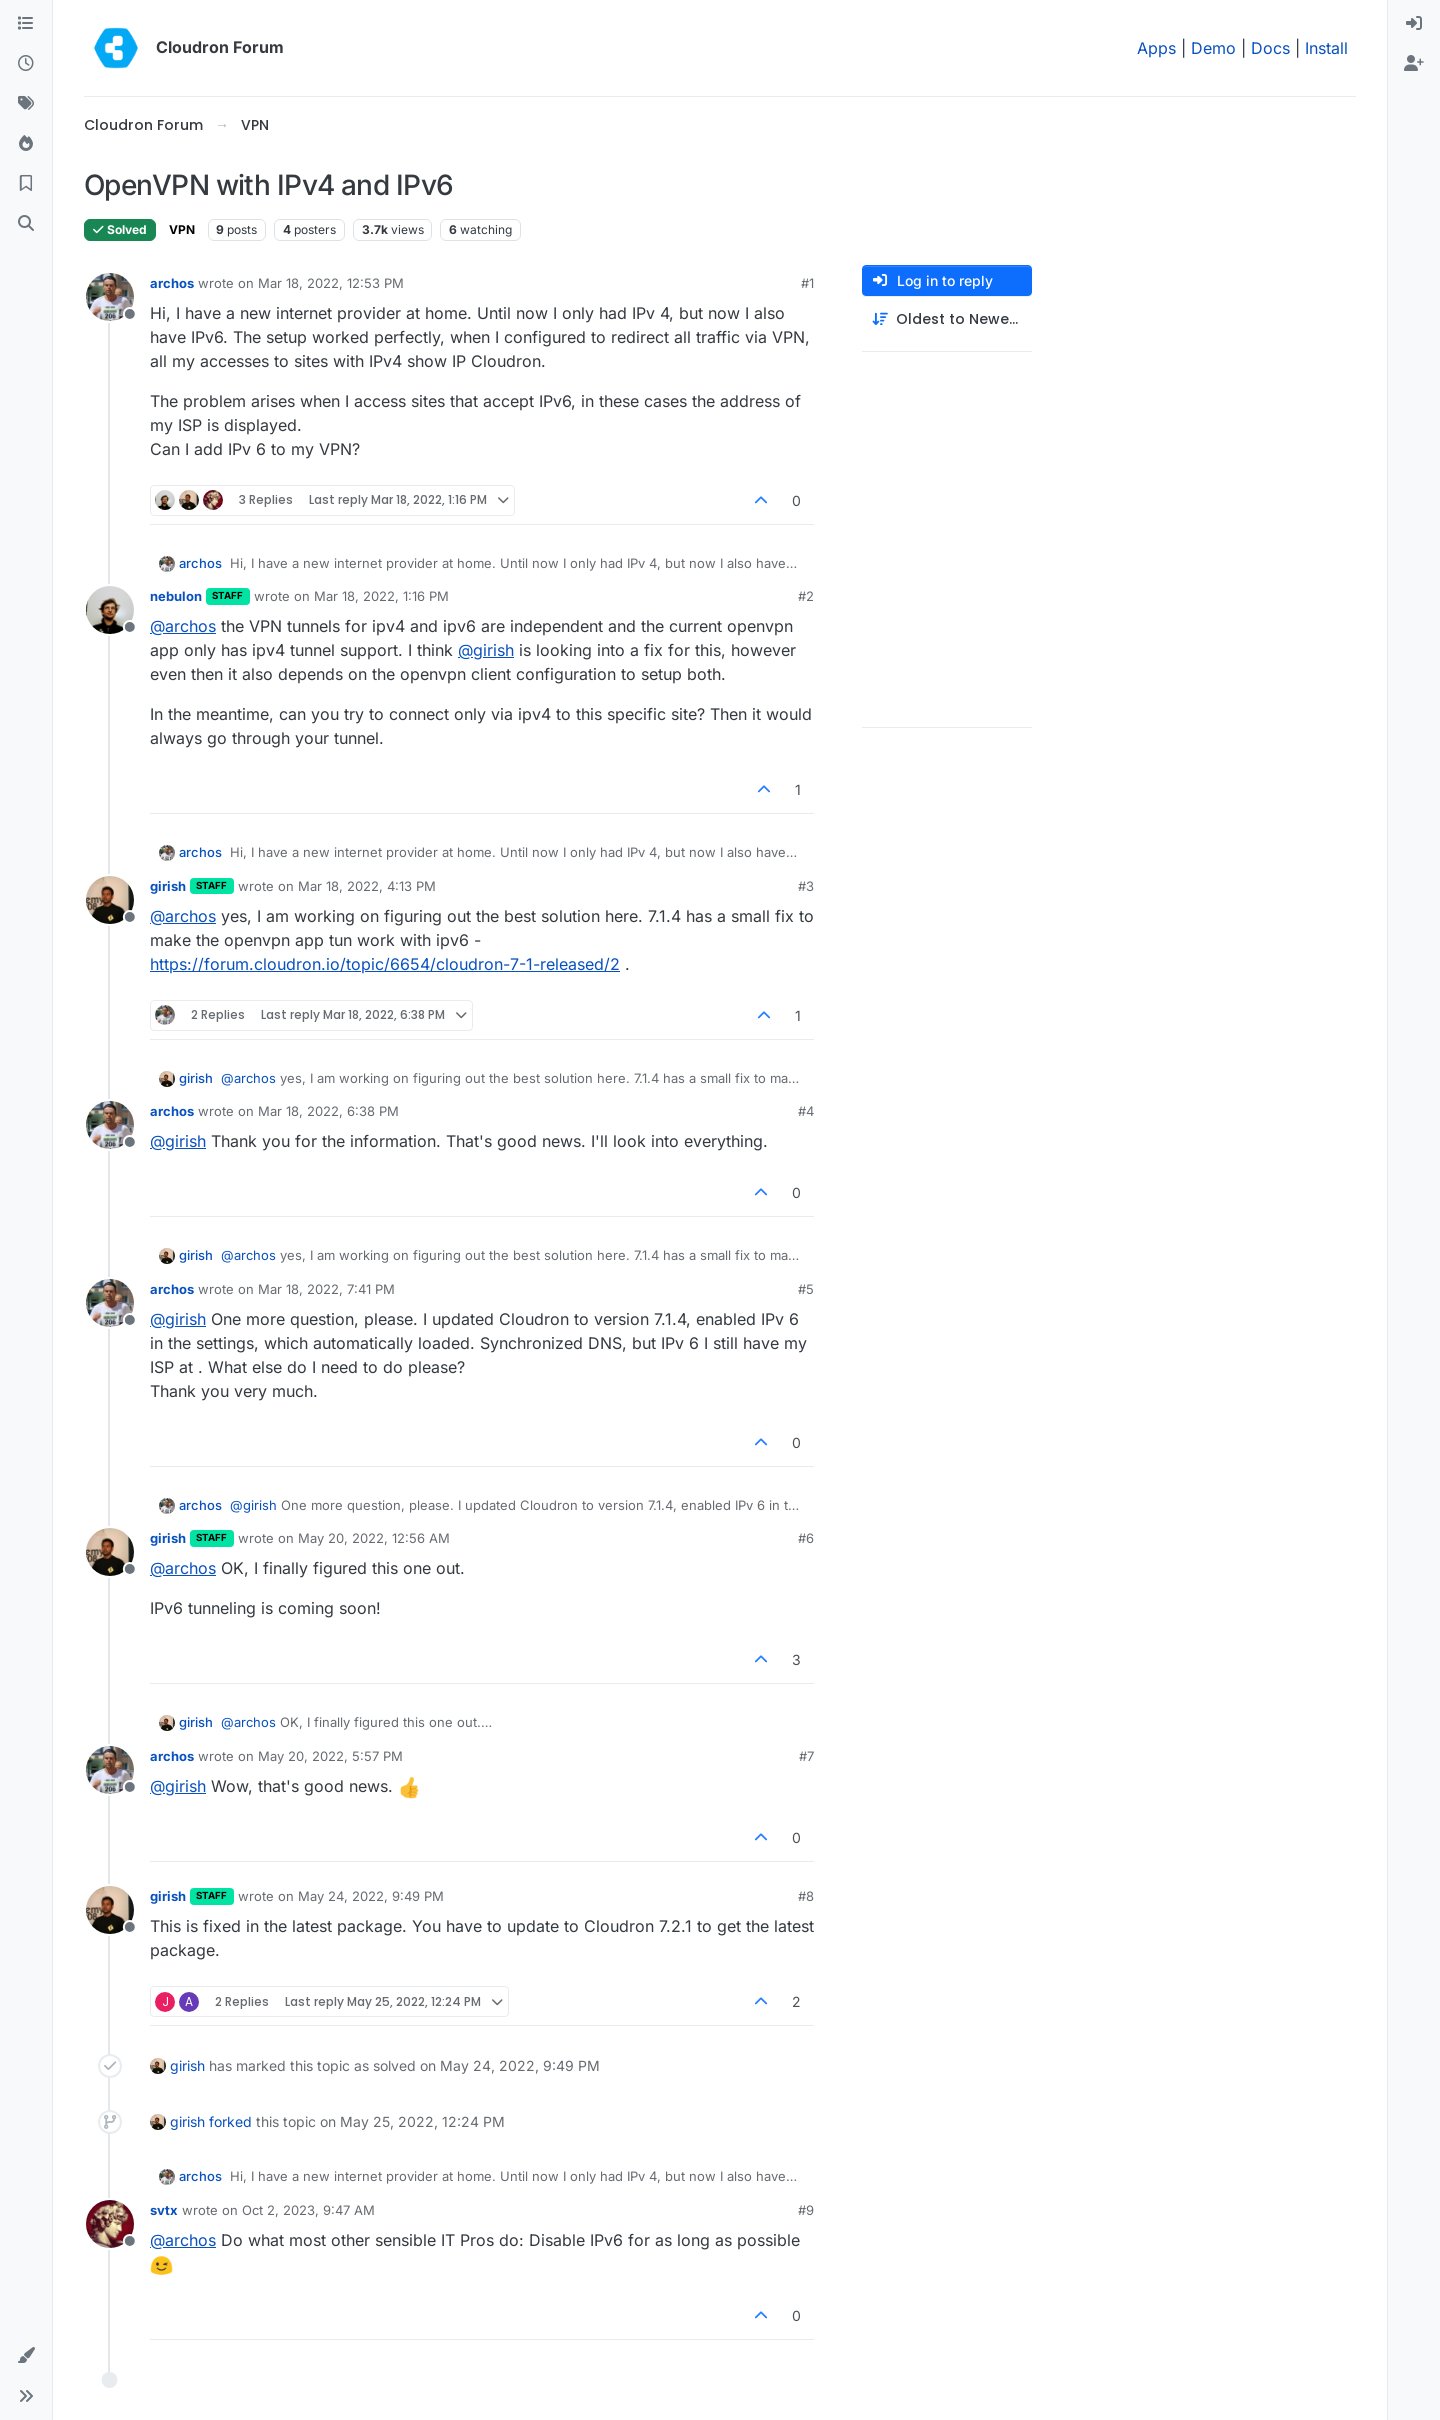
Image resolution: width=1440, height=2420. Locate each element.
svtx (164, 2210)
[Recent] (26, 64)
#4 (806, 1111)
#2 (806, 596)
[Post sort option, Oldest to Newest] (947, 319)
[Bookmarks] (26, 184)
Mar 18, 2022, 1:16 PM (381, 596)
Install (1326, 48)
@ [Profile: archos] (183, 626)
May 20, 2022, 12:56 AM (374, 1538)
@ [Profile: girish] (486, 650)
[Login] (1414, 24)
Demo (1213, 48)
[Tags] (26, 104)
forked (230, 2121)
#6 (806, 1538)
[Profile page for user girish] (110, 900)
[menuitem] (1414, 24)
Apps (1156, 48)
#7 (806, 1756)
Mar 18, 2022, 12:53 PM (331, 283)
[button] (26, 2356)
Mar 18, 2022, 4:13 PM (367, 886)
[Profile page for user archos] (110, 297)
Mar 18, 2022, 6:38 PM (328, 1111)
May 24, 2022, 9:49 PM (371, 1896)
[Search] (26, 224)
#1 (807, 283)
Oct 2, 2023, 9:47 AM (308, 2210)
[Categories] (26, 24)
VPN (182, 229)
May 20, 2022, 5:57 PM (330, 1756)
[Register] (1414, 64)
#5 (806, 1289)
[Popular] (26, 144)
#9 (806, 2210)
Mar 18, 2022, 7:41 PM (326, 1289)
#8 (806, 1896)
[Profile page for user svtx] (110, 2224)
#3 (806, 886)
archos (172, 283)
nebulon (176, 596)
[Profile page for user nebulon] (110, 610)
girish (168, 886)
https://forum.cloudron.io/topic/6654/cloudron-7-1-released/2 (385, 964)
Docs (1270, 48)
